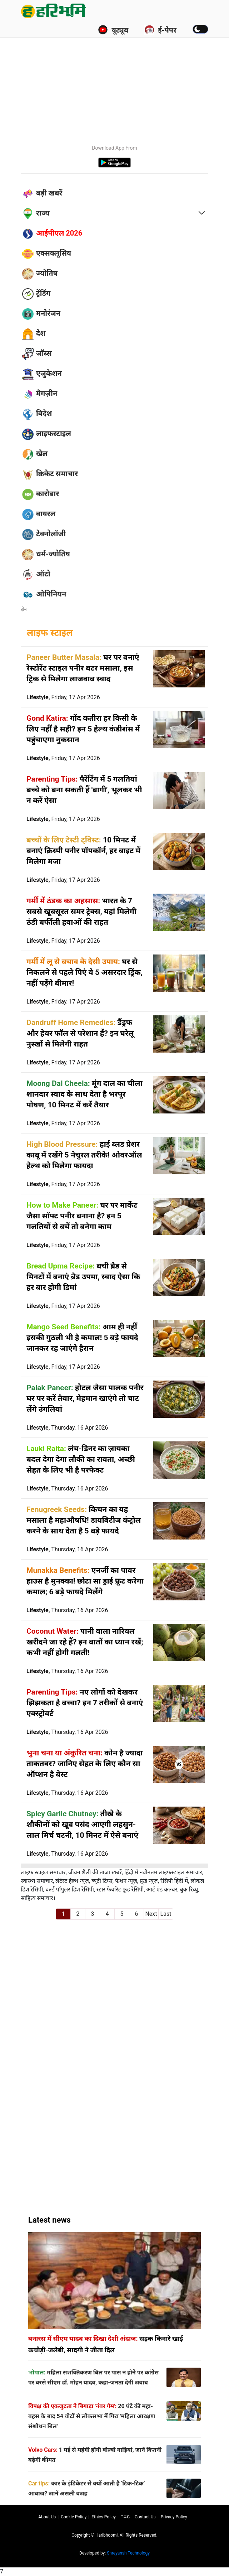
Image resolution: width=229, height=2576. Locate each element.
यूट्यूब (113, 30)
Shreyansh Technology (128, 2553)
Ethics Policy (103, 2516)
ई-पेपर (160, 30)
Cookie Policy (73, 2516)
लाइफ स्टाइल (50, 633)
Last (165, 1913)
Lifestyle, (63, 697)
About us (47, 2516)
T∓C (125, 2516)
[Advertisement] (125, 75)
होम (24, 609)
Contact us (145, 2516)
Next (151, 1913)
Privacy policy (174, 2516)
